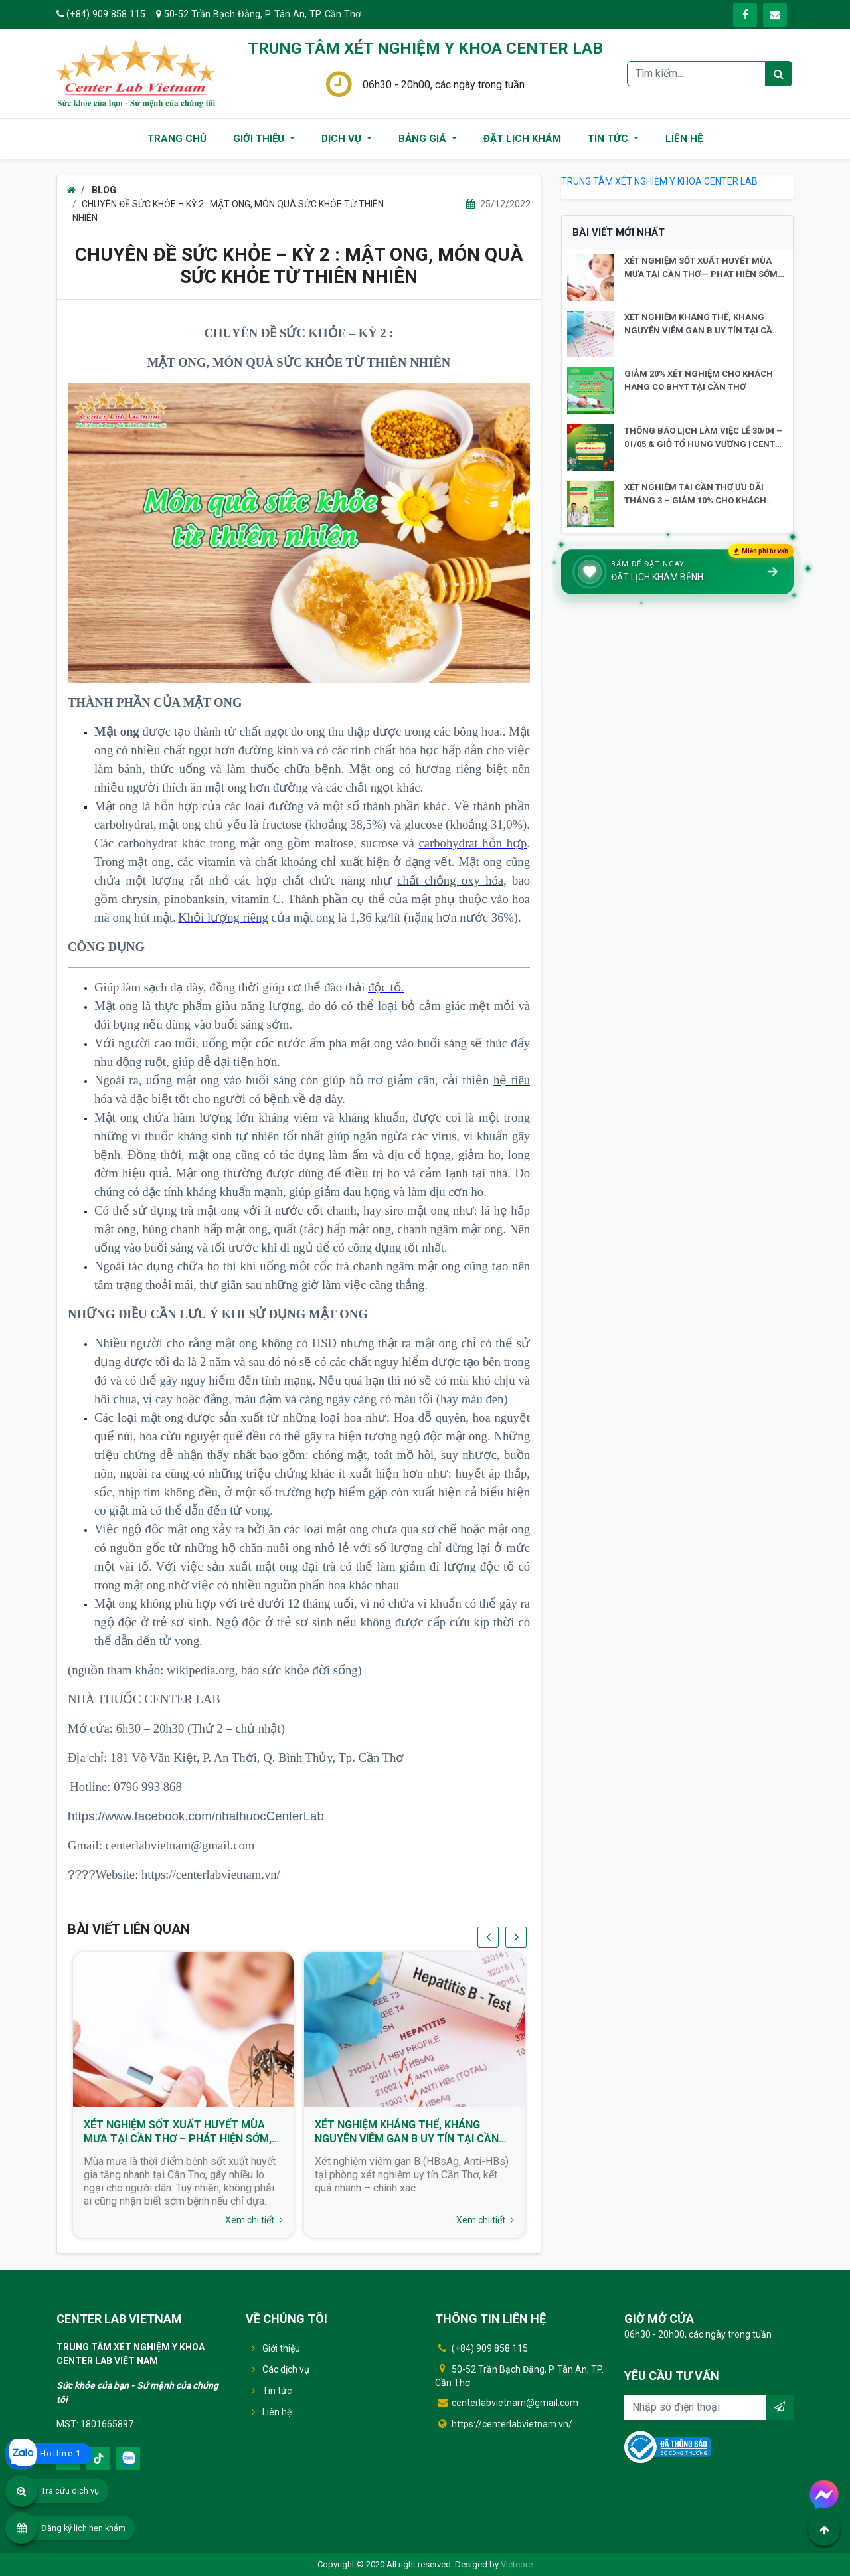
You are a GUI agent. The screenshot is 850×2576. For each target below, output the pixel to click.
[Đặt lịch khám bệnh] (677, 571)
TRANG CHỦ (177, 139)
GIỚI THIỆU (260, 139)
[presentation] (488, 1937)
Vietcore (517, 2564)
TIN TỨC (609, 139)
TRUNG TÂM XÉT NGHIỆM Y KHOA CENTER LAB (659, 181)
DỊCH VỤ (342, 139)
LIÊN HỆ (684, 139)
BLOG (103, 190)
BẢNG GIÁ (423, 139)
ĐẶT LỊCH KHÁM (522, 139)
